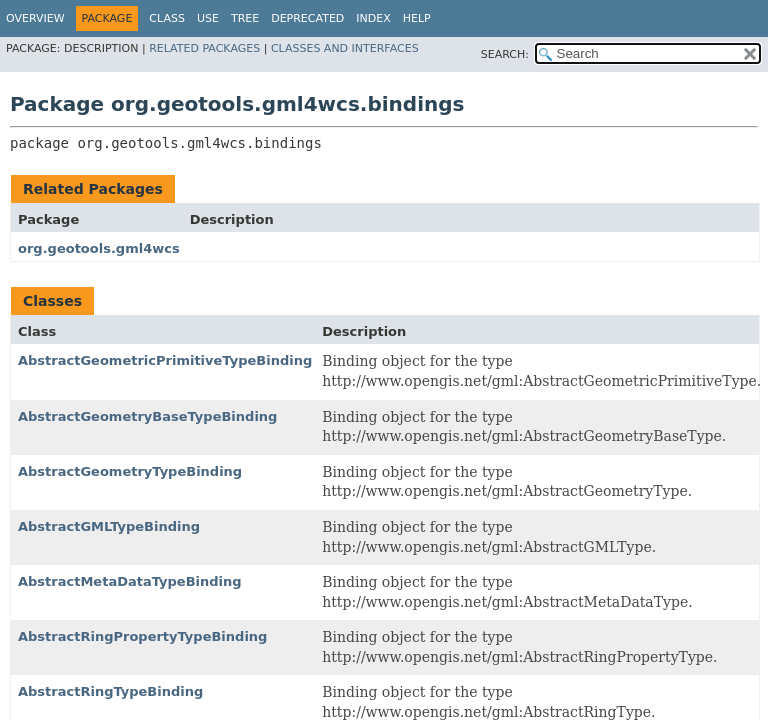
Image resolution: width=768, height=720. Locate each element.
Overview (35, 18)
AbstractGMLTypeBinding (109, 526)
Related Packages (204, 48)
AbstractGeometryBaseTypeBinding (147, 416)
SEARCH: (505, 54)
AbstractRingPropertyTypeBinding (142, 636)
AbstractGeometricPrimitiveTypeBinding (165, 360)
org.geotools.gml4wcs (99, 248)
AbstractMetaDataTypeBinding (130, 581)
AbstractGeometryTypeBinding (130, 471)
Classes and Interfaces (345, 48)
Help (417, 18)
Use (208, 18)
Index (373, 18)
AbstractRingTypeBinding (110, 691)
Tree (245, 18)
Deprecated (307, 18)
